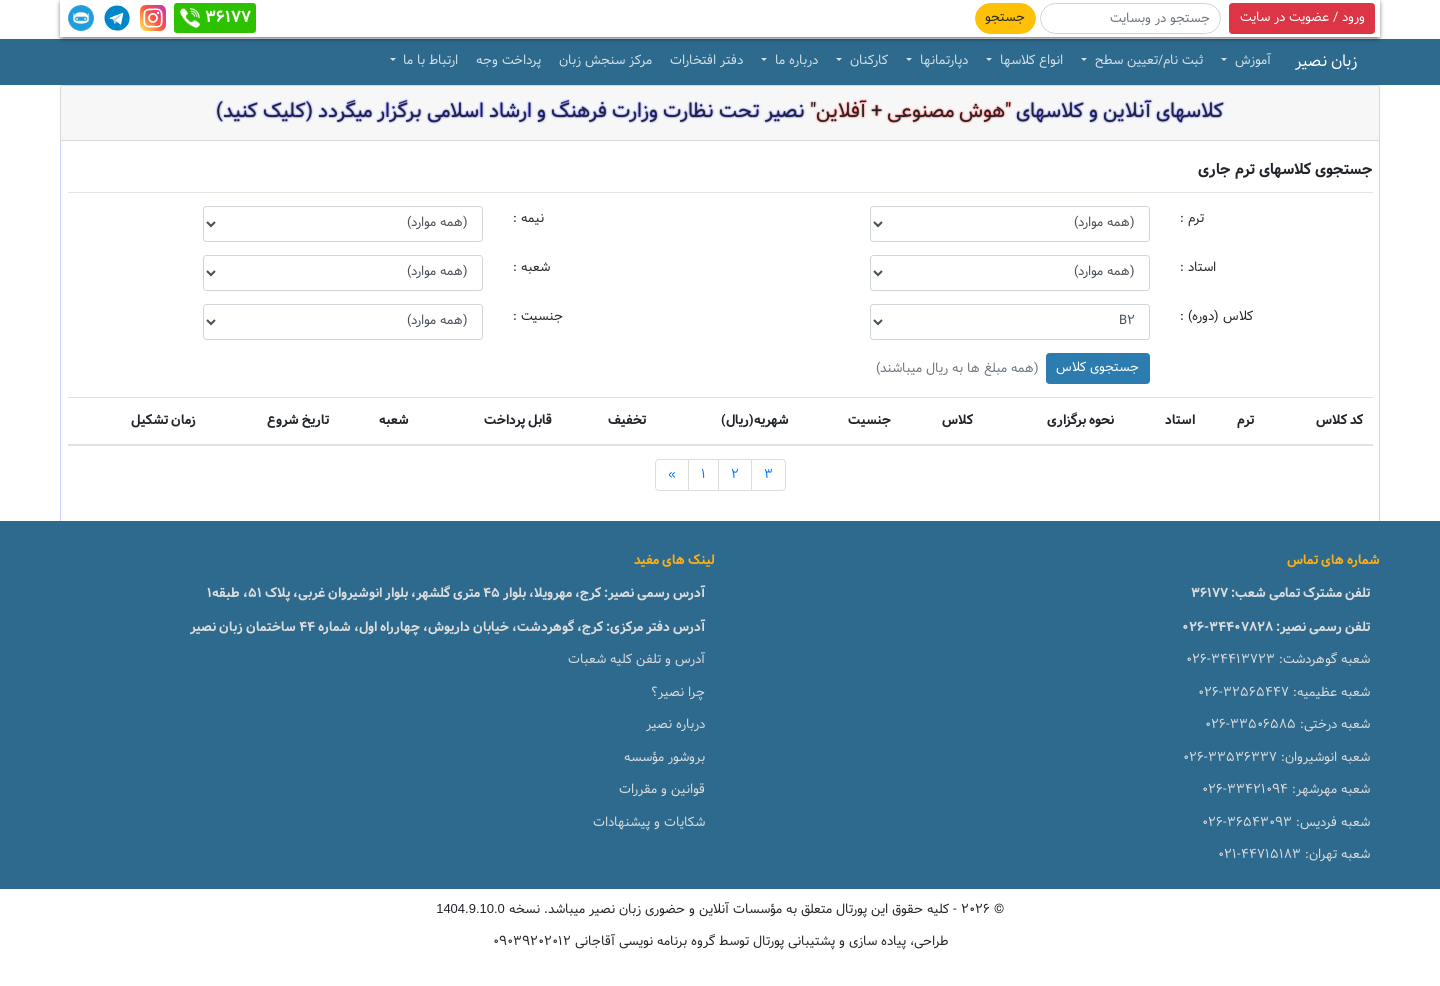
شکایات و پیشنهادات (649, 823)
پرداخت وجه (508, 61)
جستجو (1005, 18)
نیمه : (528, 219)
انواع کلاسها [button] (1029, 61)
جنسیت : (538, 317)
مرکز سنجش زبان (605, 61)
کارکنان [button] (867, 61)
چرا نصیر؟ (678, 693)
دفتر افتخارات (706, 61)
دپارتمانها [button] (942, 61)
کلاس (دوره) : (1216, 317)
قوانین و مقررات (662, 790)
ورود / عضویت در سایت (1302, 18)
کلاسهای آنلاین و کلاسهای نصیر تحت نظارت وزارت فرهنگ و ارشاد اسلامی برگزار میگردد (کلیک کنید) (720, 112)
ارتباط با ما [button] (428, 61)
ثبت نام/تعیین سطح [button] (1147, 61)
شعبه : (531, 268)
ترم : (1192, 219)
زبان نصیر (1326, 62)
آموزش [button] (1251, 61)
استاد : (1198, 268)
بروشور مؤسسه (664, 758)
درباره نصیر (675, 725)
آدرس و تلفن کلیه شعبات (636, 660)
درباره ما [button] (794, 61)
